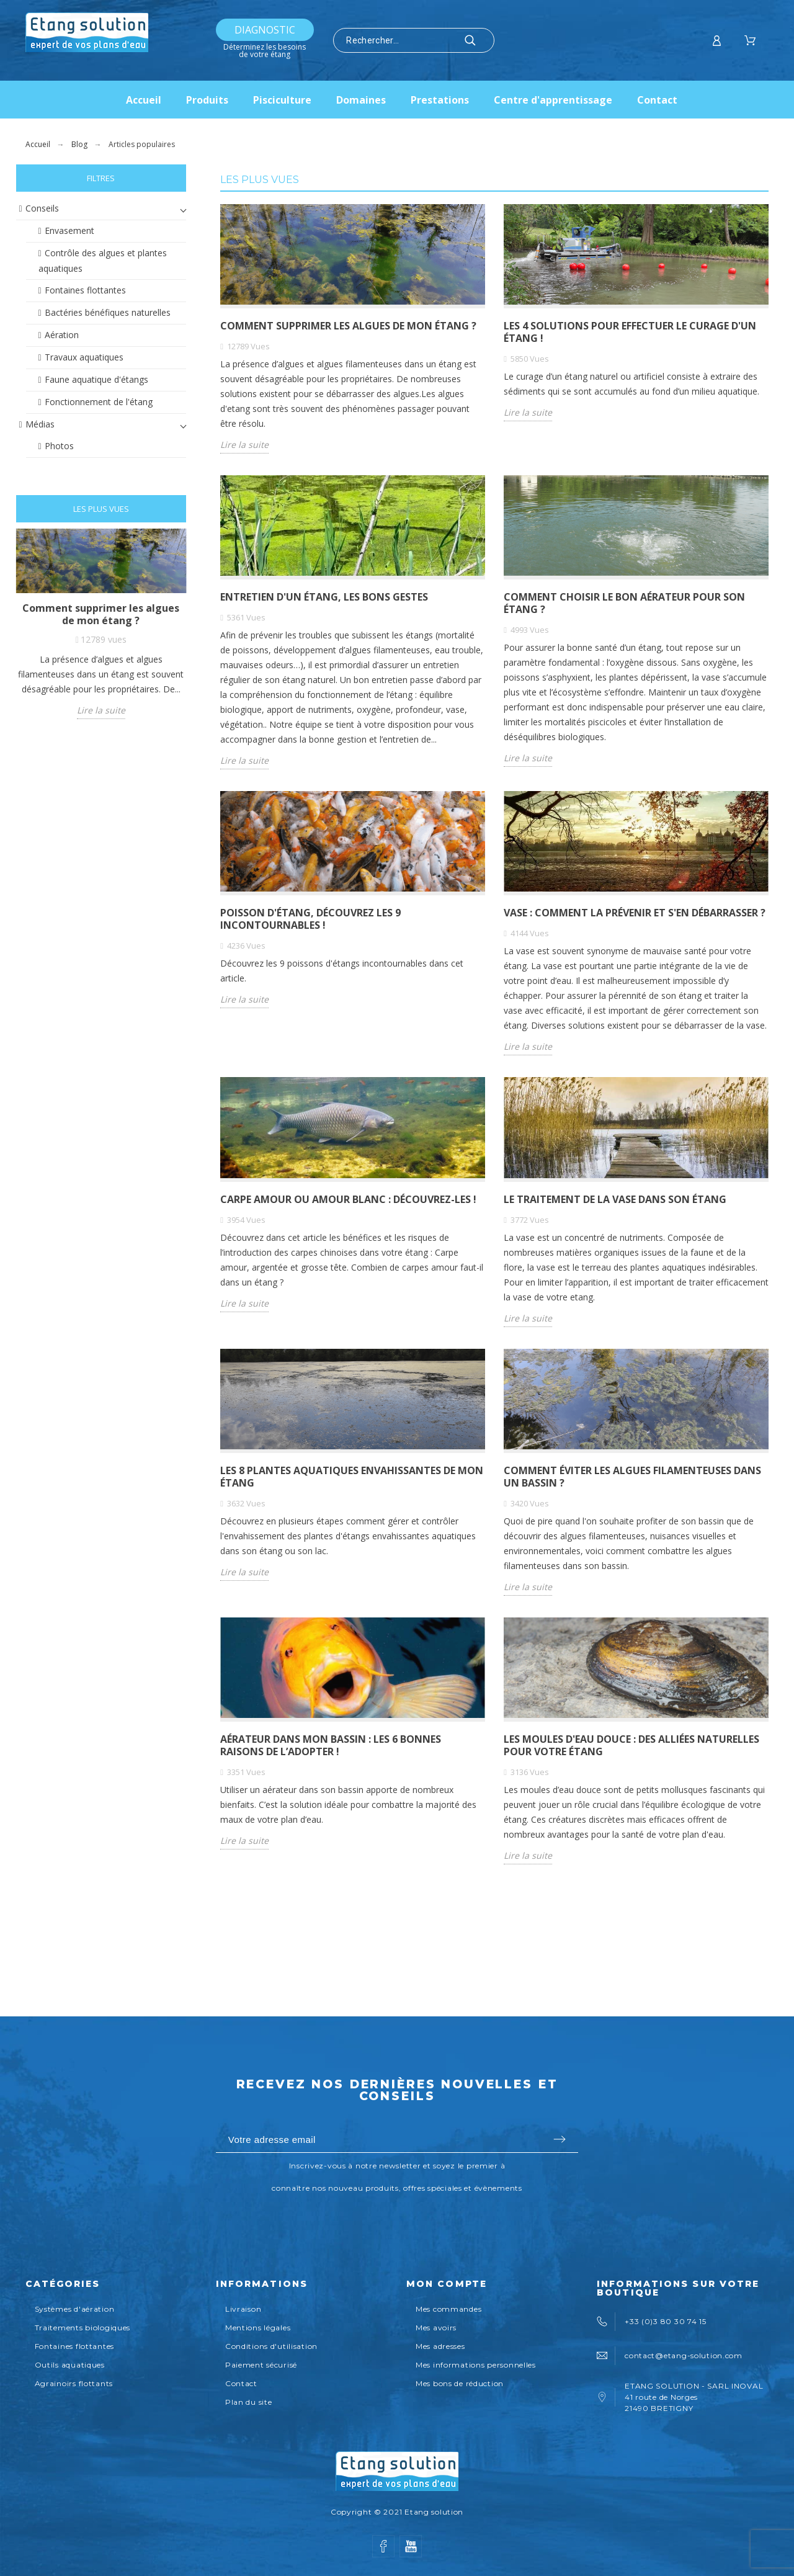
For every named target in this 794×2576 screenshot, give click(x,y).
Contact (241, 2383)
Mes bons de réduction (460, 2383)
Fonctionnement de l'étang (99, 402)
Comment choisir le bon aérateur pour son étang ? (624, 603)
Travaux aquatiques (84, 357)
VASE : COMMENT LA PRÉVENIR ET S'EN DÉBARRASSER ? (634, 912)
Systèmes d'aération (75, 2309)
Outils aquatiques (70, 2364)
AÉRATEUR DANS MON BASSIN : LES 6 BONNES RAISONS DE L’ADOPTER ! (330, 1745)
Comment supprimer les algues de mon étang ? (100, 614)
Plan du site (248, 2402)
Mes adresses (440, 2346)
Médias (40, 424)
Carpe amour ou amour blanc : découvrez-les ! (348, 1199)
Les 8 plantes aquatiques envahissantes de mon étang (351, 1477)
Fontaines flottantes (85, 290)
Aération (62, 335)
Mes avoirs (436, 2327)
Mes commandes (448, 2309)
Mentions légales (258, 2327)
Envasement (69, 230)
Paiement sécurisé (261, 2364)
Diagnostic (264, 30)
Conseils (42, 208)
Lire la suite (101, 710)
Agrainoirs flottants (74, 2383)
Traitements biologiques (83, 2327)
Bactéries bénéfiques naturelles (108, 312)
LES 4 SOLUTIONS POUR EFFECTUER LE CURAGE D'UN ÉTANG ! (630, 332)
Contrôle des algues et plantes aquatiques (102, 260)
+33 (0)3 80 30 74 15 (665, 2321)
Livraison (243, 2309)
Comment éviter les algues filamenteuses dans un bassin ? (632, 1477)
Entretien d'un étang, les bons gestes (324, 597)
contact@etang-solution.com (684, 2355)
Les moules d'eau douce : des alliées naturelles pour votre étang (631, 1745)
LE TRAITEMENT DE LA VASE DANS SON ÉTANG (615, 1199)
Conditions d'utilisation (271, 2346)
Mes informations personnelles (476, 2364)
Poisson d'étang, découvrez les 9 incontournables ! (310, 919)
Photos (59, 446)
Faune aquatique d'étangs (96, 379)
